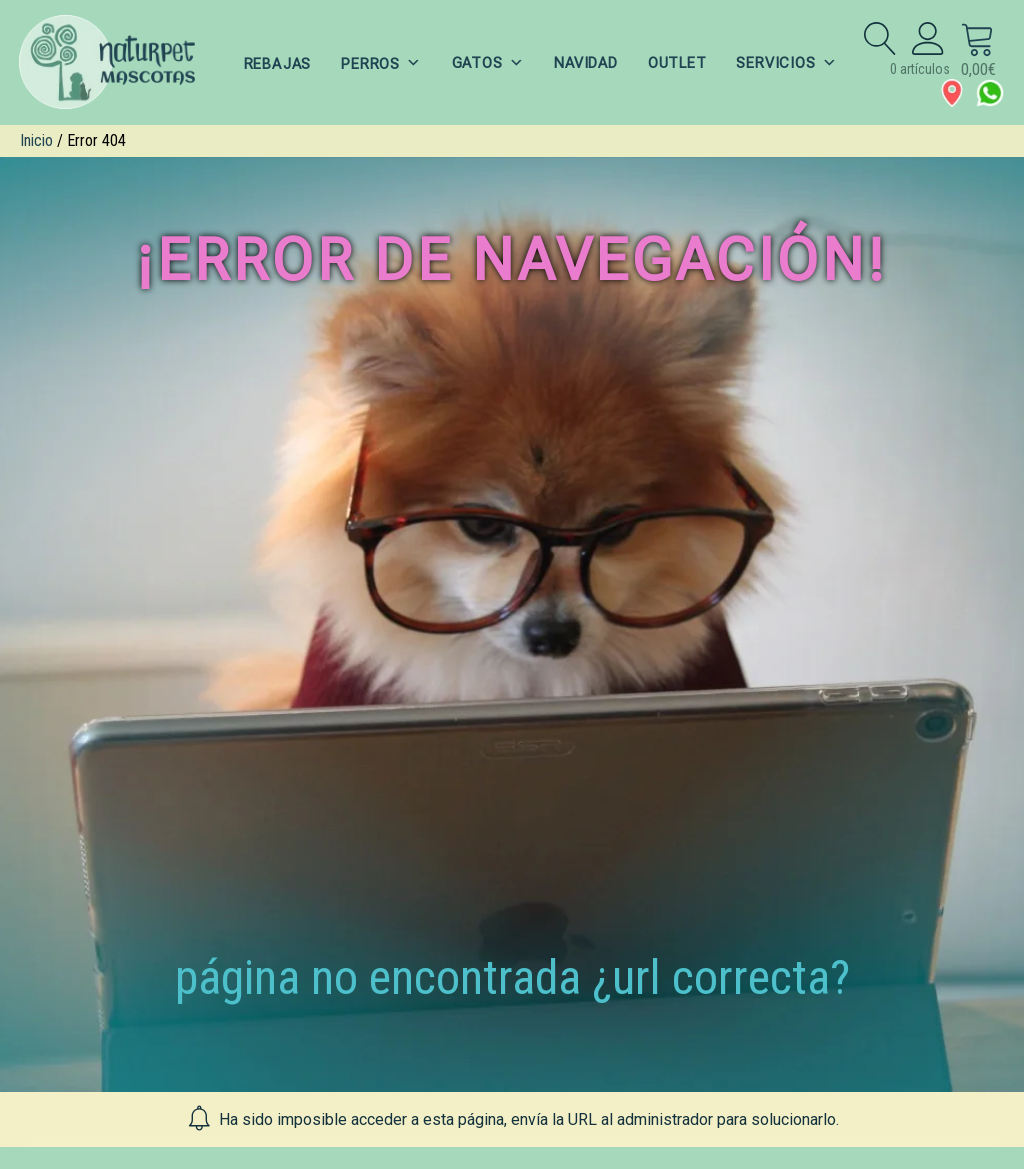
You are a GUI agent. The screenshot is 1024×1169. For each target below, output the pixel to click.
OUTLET (679, 63)
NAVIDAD (586, 63)
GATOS (487, 63)
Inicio (36, 140)
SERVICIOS (790, 63)
